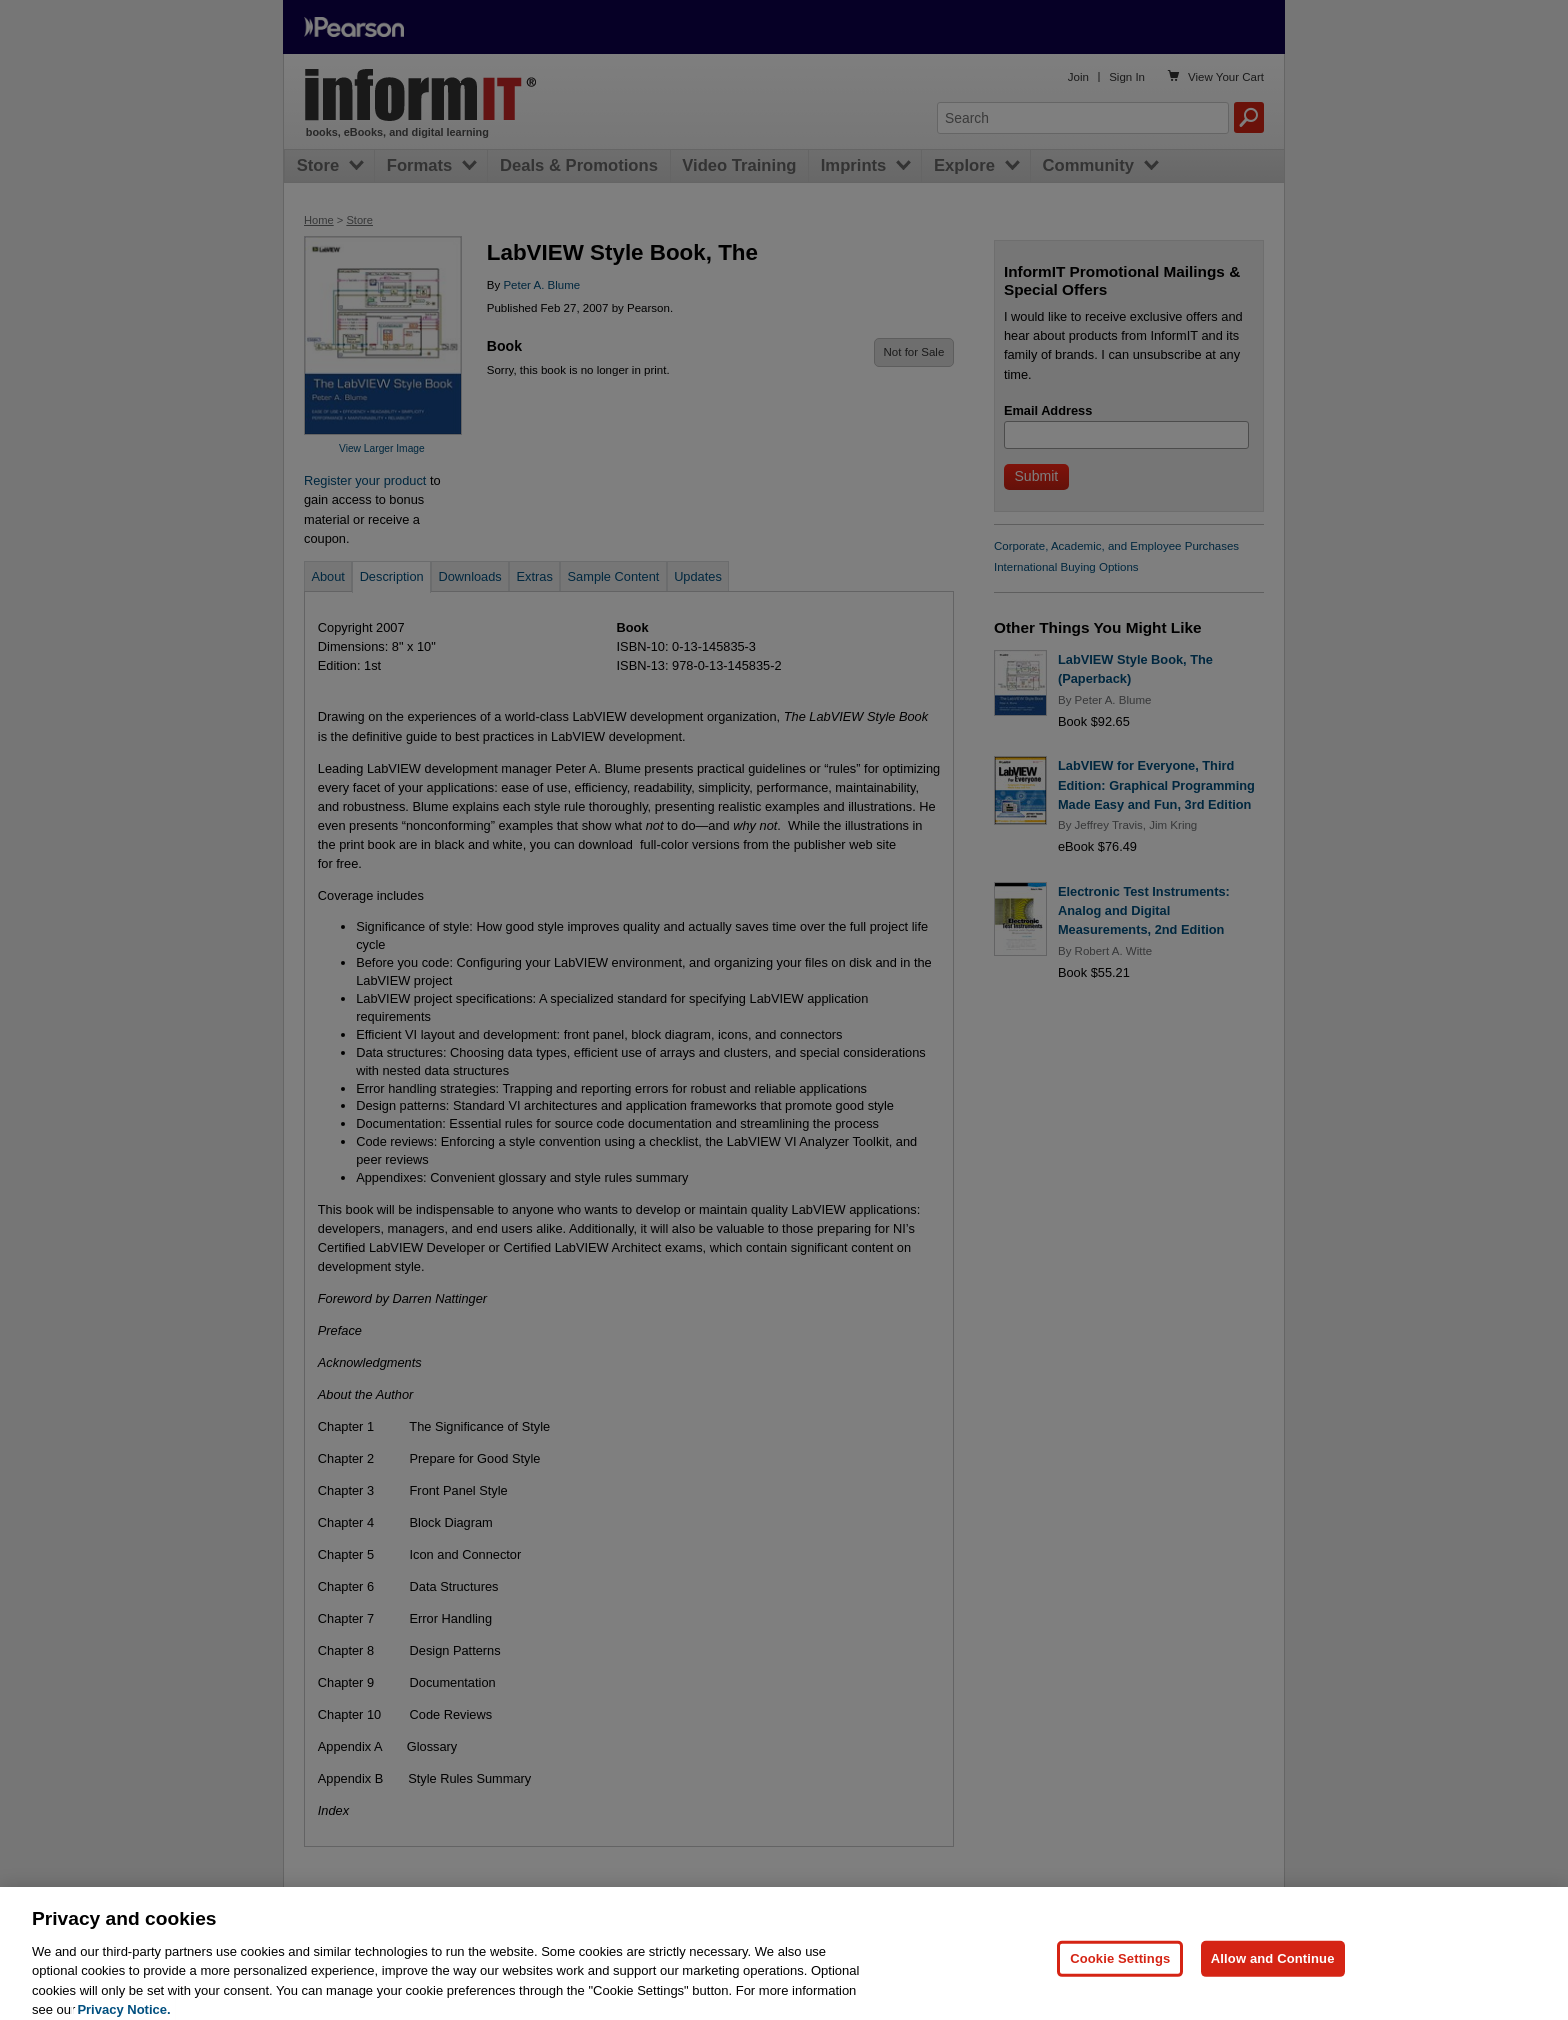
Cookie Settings (1120, 1975)
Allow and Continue (1273, 1975)
